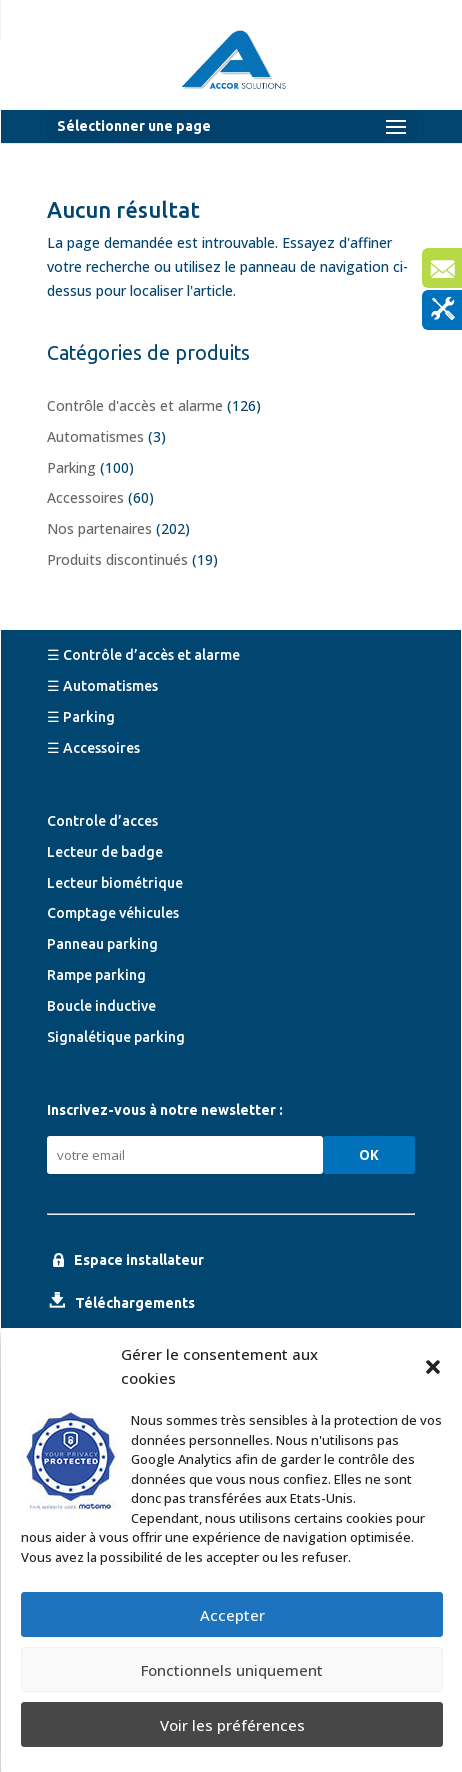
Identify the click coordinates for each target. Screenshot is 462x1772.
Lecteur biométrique (115, 883)
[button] (433, 1367)
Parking (71, 467)
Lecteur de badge (105, 852)
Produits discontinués (117, 559)
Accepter (232, 1615)
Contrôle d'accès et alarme (135, 405)
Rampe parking (96, 975)
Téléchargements (135, 1303)
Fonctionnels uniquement (232, 1670)
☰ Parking (81, 717)
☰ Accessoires (93, 748)
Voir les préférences (232, 1725)
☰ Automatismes (102, 686)
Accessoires (85, 497)
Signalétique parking (116, 1037)
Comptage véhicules (113, 913)
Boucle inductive (101, 1006)
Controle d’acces (102, 821)
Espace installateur (139, 1260)
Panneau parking (102, 944)
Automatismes (95, 436)
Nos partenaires (99, 528)
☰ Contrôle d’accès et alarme (143, 655)
